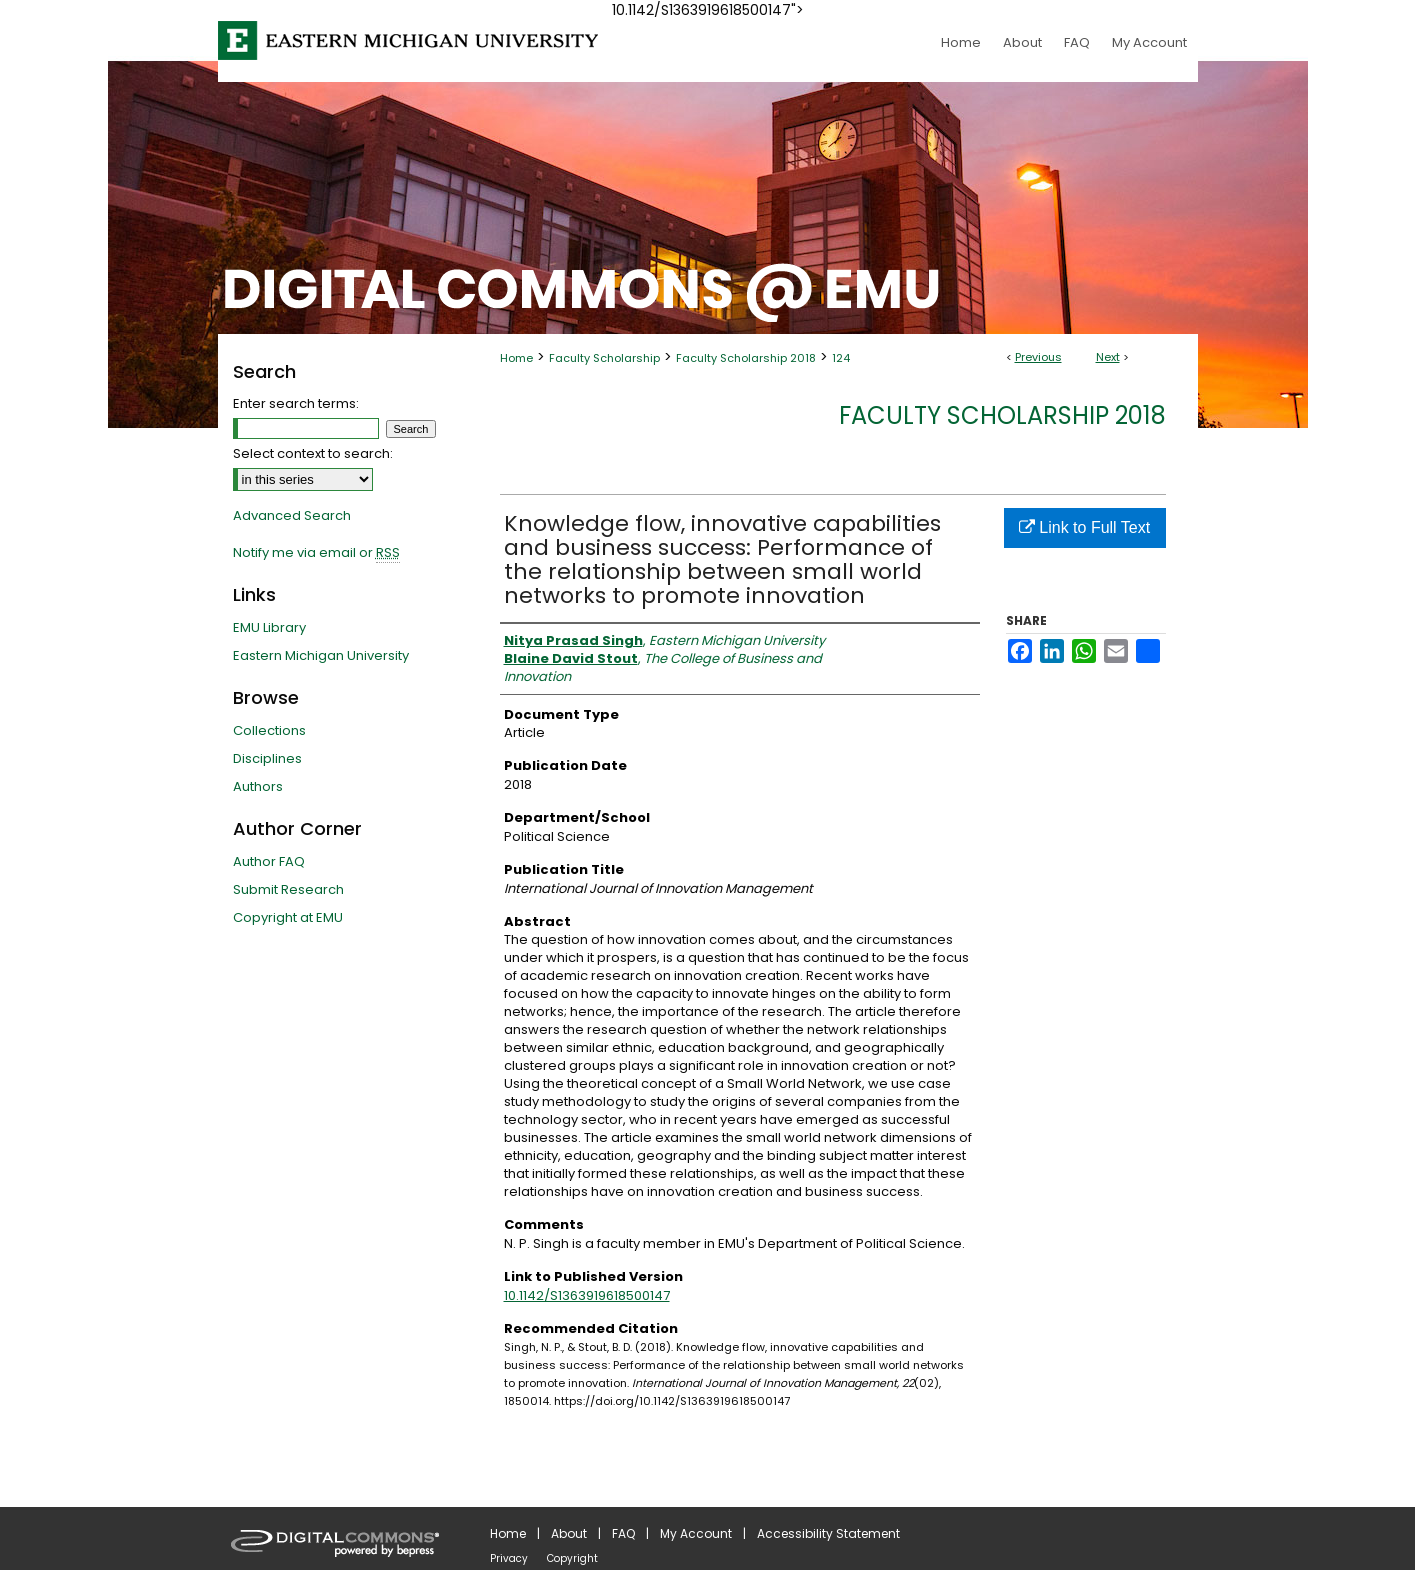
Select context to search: (313, 453)
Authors (258, 786)
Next (1108, 357)
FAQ (623, 1533)
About (569, 1533)
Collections (269, 730)
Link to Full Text (1084, 527)
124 (841, 358)
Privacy (509, 1558)
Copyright (572, 1558)
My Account (696, 1533)
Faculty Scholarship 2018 (746, 358)
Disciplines (267, 758)
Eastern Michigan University (321, 655)
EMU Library (269, 627)
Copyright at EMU (288, 917)
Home (516, 358)
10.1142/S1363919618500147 (587, 1295)
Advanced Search (292, 515)
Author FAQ (269, 861)
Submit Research (288, 889)
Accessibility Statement (828, 1533)
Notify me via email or (316, 553)
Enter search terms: (296, 403)
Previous (1038, 357)
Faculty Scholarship (604, 358)
